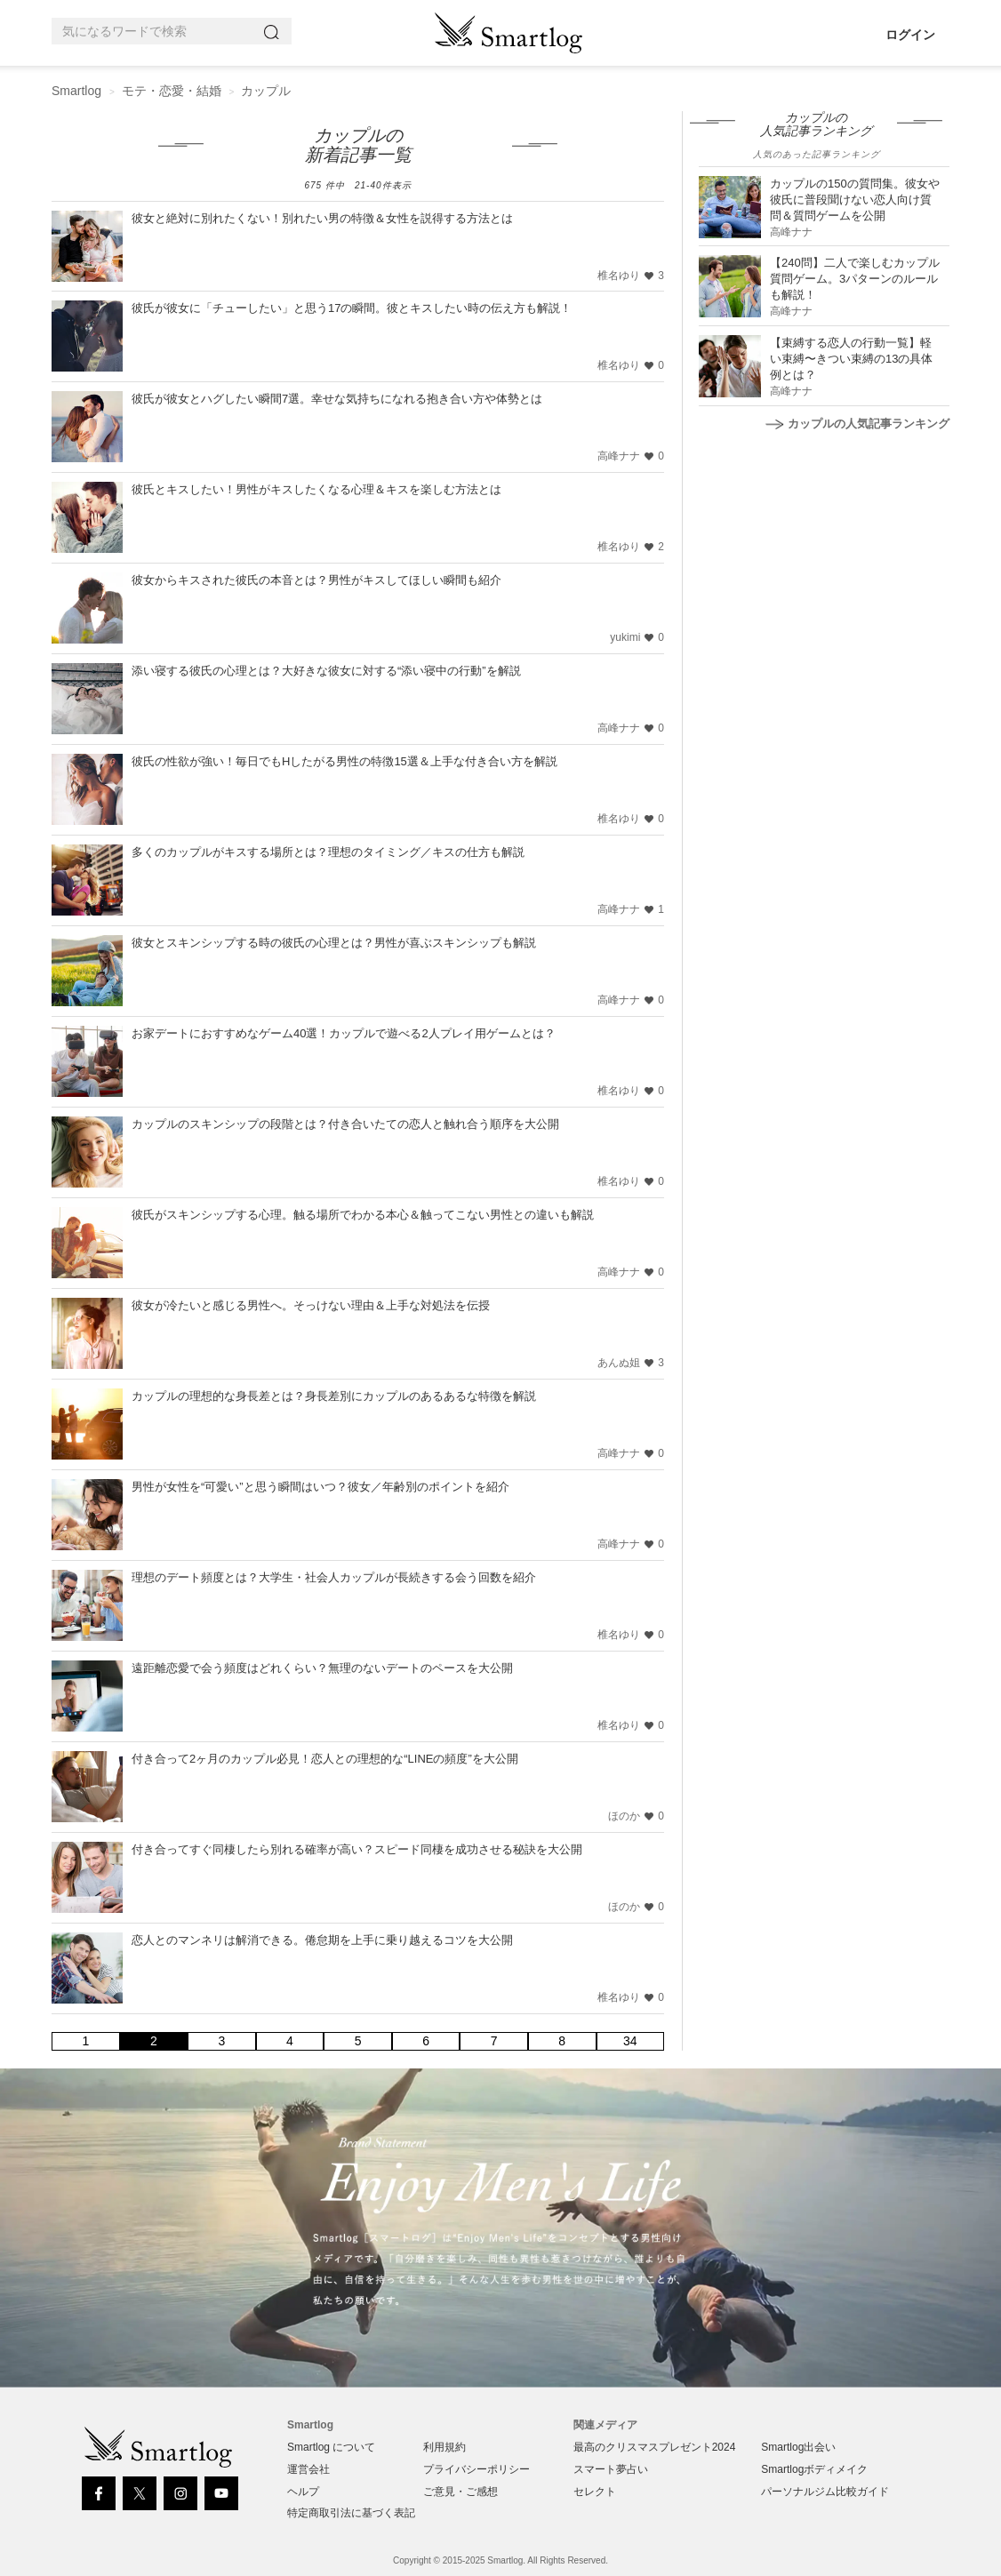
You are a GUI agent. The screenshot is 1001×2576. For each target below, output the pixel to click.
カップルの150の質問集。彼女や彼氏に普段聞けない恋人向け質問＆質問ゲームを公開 (855, 199)
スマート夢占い (610, 2469)
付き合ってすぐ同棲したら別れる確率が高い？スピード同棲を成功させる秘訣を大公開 (357, 1849)
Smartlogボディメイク (814, 2469)
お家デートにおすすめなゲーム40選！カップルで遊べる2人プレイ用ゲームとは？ (344, 1033)
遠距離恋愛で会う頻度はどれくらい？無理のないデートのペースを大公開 (322, 1668)
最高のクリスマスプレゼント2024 (654, 2447)
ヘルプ (303, 2491)
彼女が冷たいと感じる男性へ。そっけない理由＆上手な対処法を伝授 (311, 1305)
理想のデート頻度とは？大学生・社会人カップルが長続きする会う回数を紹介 (334, 1577)
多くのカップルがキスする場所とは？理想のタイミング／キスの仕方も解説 (328, 852)
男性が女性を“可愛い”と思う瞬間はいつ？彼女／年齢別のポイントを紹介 (320, 1486)
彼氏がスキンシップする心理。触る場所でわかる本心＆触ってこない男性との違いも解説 (363, 1214)
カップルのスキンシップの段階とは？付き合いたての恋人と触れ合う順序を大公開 (345, 1124)
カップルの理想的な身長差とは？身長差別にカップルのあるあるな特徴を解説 (334, 1396)
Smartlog (76, 91)
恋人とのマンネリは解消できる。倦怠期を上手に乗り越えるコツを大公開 (322, 1940)
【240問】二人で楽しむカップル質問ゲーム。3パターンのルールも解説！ (855, 278)
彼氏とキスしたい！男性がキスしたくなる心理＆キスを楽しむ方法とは (316, 489)
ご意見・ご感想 (460, 2491)
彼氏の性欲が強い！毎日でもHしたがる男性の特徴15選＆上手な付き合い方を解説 (344, 761)
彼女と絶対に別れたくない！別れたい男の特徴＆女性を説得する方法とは (322, 218)
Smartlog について (331, 2447)
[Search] (274, 31)
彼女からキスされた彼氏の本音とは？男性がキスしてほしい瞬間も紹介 (316, 580)
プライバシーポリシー (476, 2469)
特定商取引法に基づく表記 (351, 2513)
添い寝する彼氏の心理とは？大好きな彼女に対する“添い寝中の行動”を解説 (326, 670)
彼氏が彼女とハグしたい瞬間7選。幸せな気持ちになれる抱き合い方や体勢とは (337, 398)
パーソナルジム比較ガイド (825, 2491)
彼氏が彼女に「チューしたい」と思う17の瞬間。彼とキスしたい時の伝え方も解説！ (352, 308)
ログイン (910, 35)
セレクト (594, 2491)
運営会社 (308, 2469)
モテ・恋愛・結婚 (171, 91)
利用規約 (444, 2447)
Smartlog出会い (798, 2447)
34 (630, 2041)
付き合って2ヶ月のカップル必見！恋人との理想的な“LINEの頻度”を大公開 (325, 1758)
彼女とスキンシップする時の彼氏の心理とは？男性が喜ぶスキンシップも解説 (334, 942)
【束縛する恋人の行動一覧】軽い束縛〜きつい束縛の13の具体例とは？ (851, 358)
